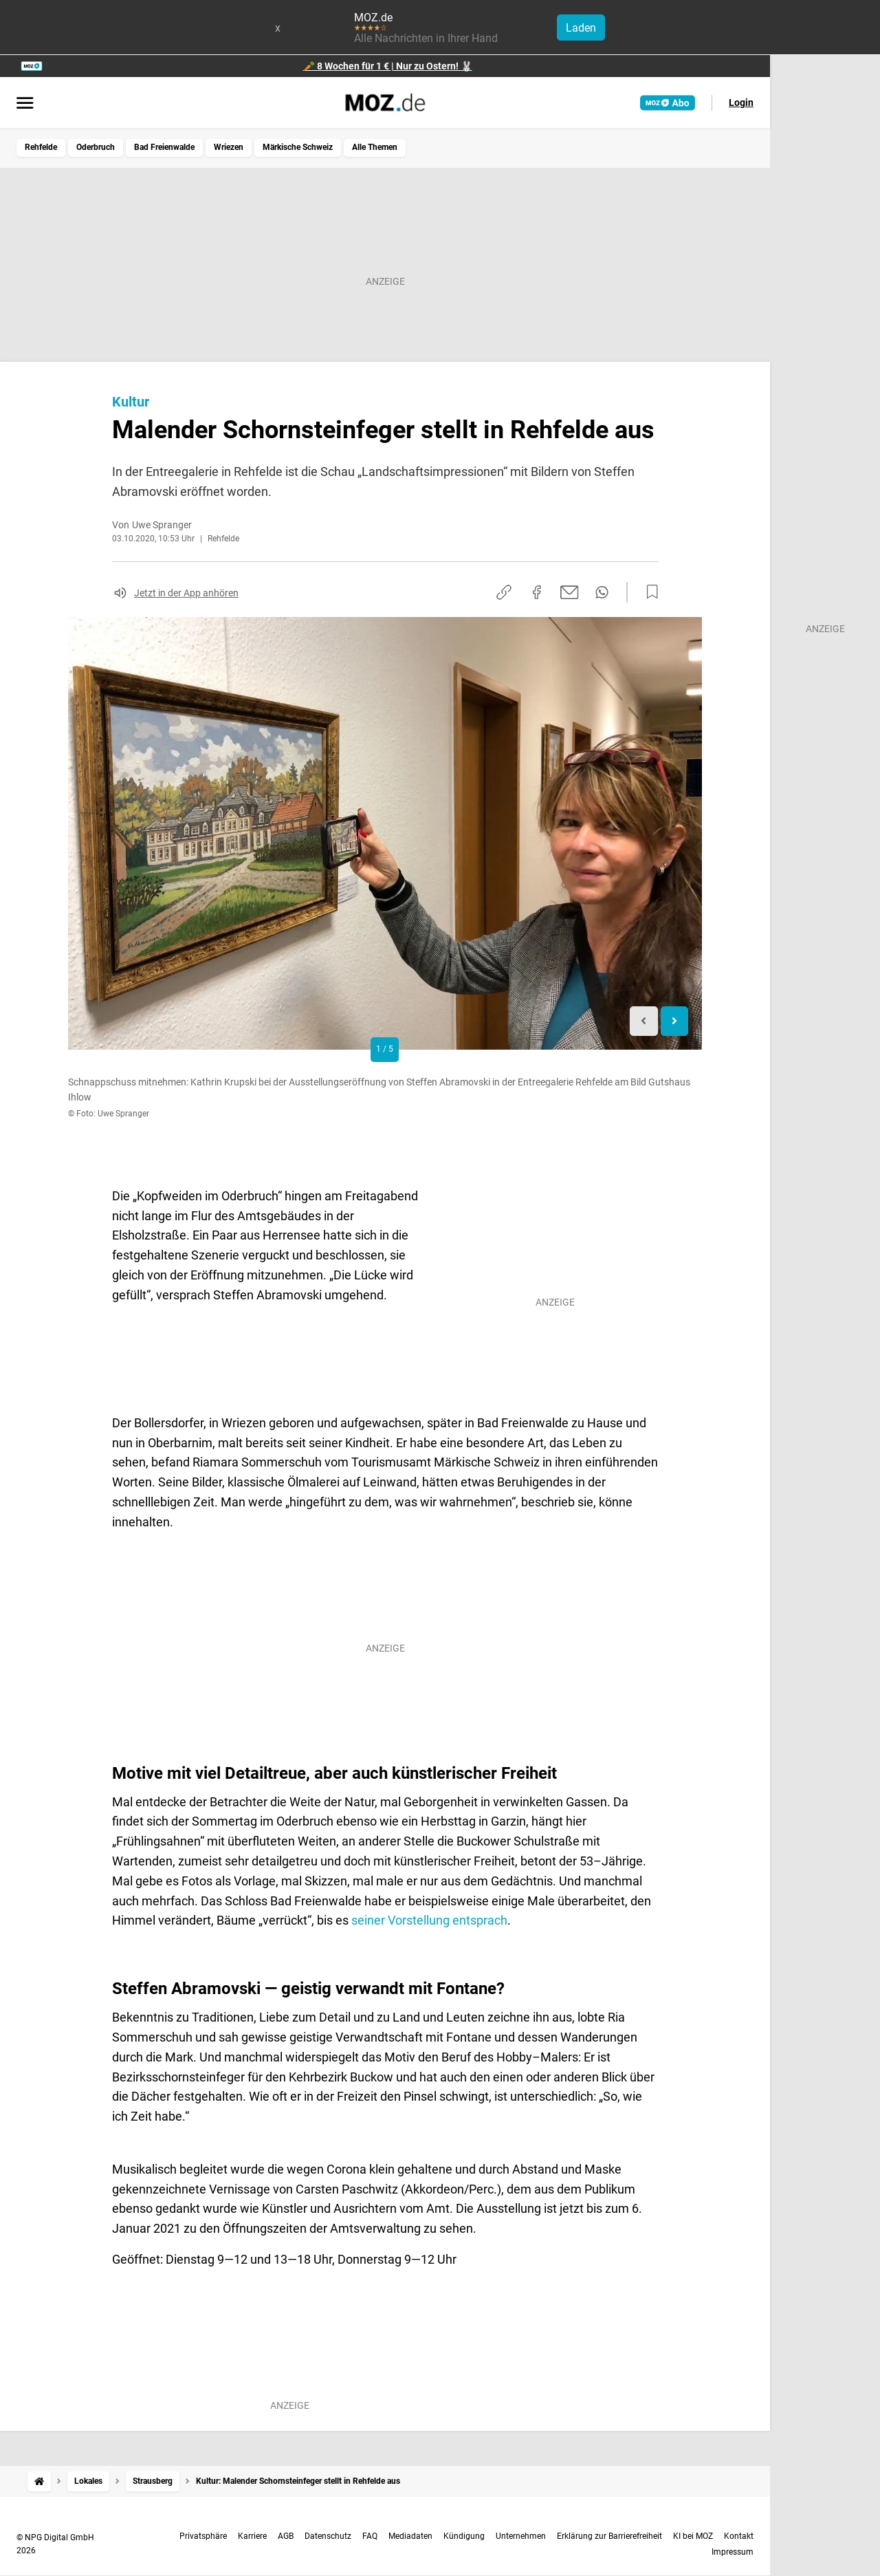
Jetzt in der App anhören (186, 592)
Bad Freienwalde (164, 147)
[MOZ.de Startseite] (385, 102)
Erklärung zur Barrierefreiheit (609, 2536)
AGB (286, 2536)
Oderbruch (95, 147)
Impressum (733, 2552)
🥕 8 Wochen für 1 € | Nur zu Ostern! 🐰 (387, 66)
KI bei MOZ (693, 2536)
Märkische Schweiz (298, 147)
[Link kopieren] (504, 592)
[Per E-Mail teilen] (569, 592)
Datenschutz (328, 2536)
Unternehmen (521, 2536)
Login (741, 102)
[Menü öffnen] (25, 104)
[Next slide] (675, 1021)
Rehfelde (41, 147)
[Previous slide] (644, 1021)
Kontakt (739, 2536)
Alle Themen (374, 147)
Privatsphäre (203, 2536)
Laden (581, 27)
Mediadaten (410, 2536)
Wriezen (228, 147)
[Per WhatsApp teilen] (601, 592)
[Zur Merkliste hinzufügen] (648, 592)
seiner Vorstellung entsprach (429, 1920)
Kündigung (464, 2536)
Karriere (252, 2536)
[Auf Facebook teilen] (537, 592)
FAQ (369, 2536)
